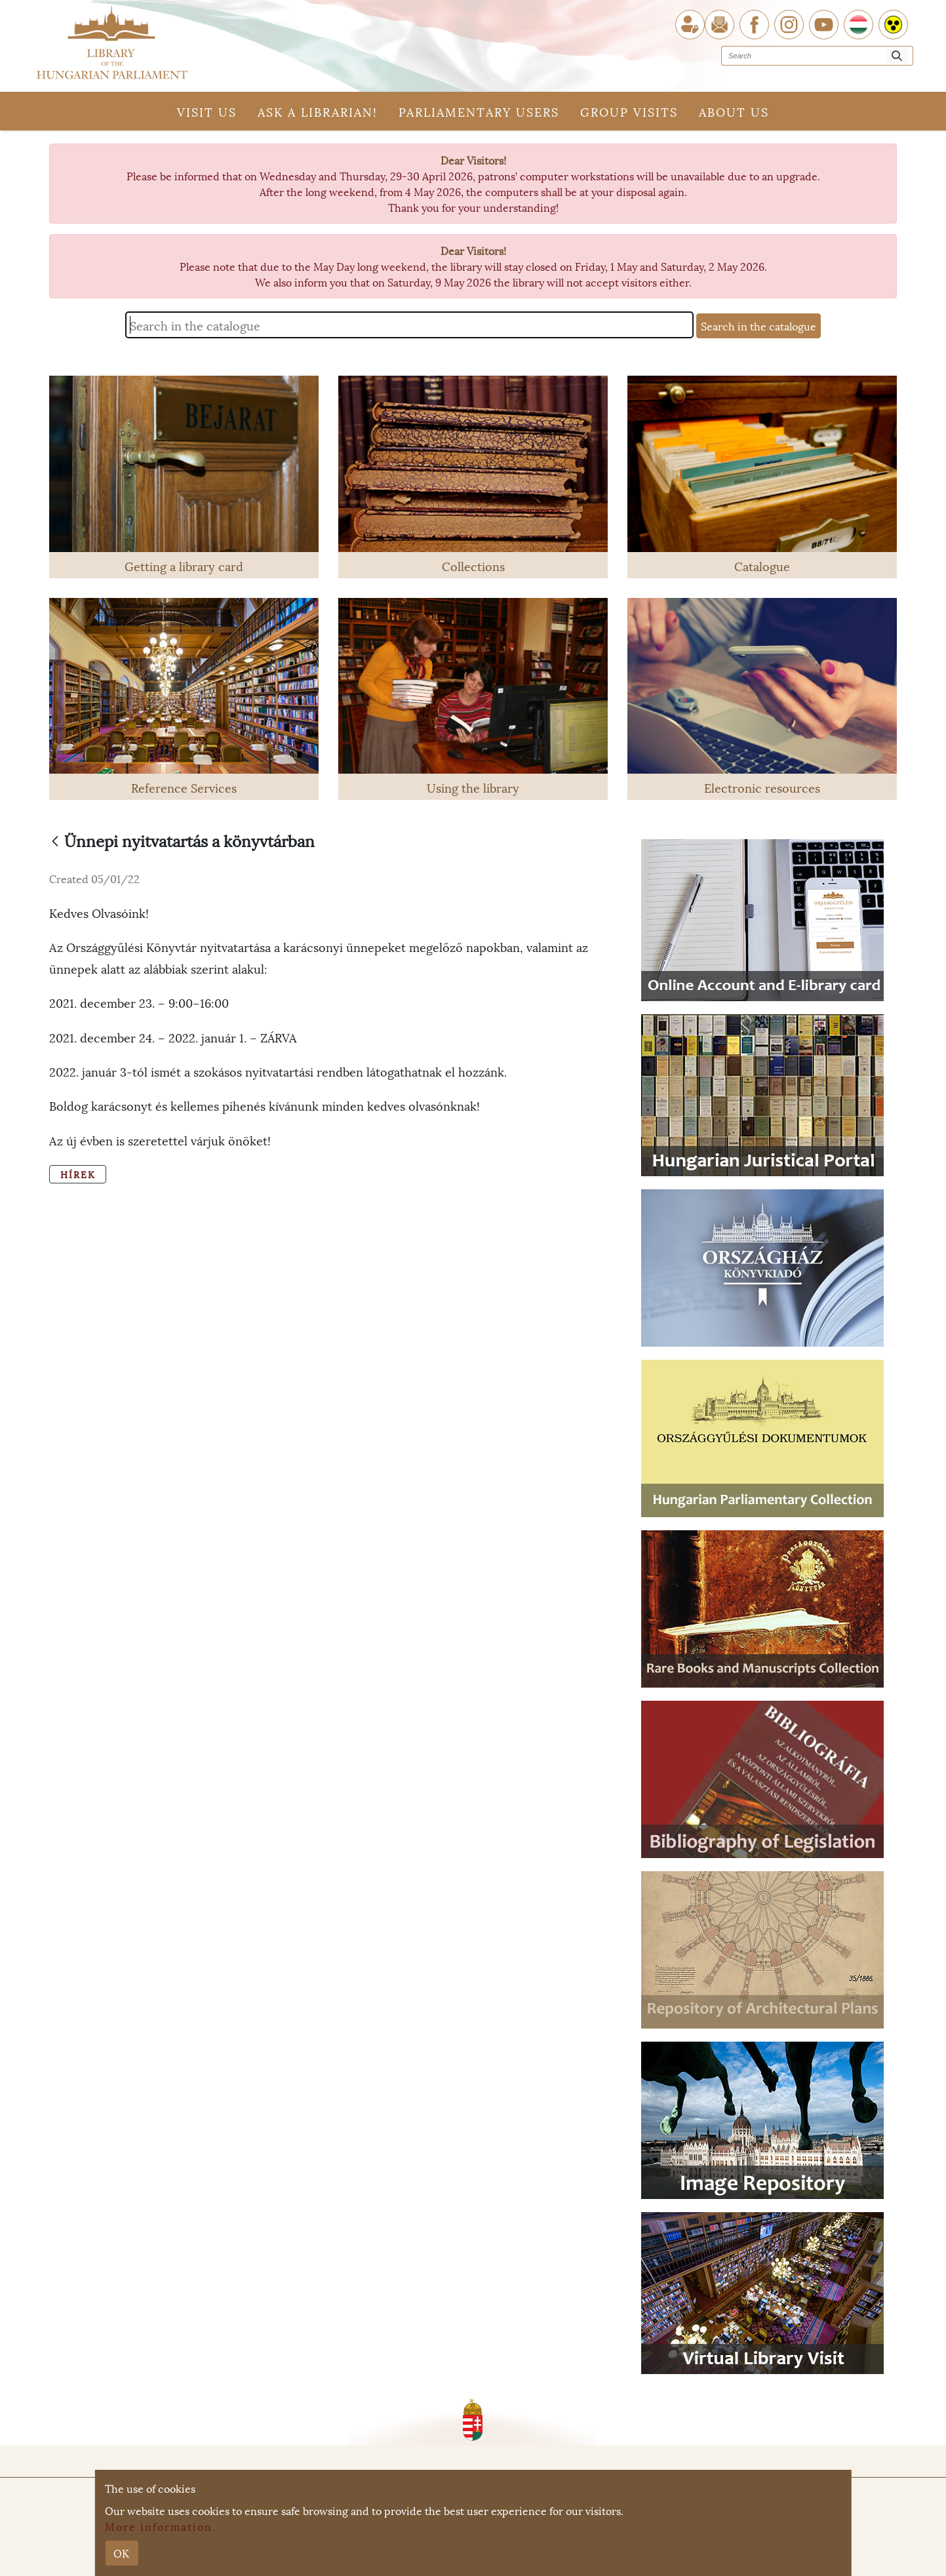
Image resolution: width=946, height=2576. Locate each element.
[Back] (55, 842)
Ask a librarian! (318, 111)
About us (734, 111)
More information (158, 2526)
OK (121, 2553)
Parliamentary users (479, 111)
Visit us (207, 111)
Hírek (77, 1174)
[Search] (896, 56)
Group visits (629, 111)
